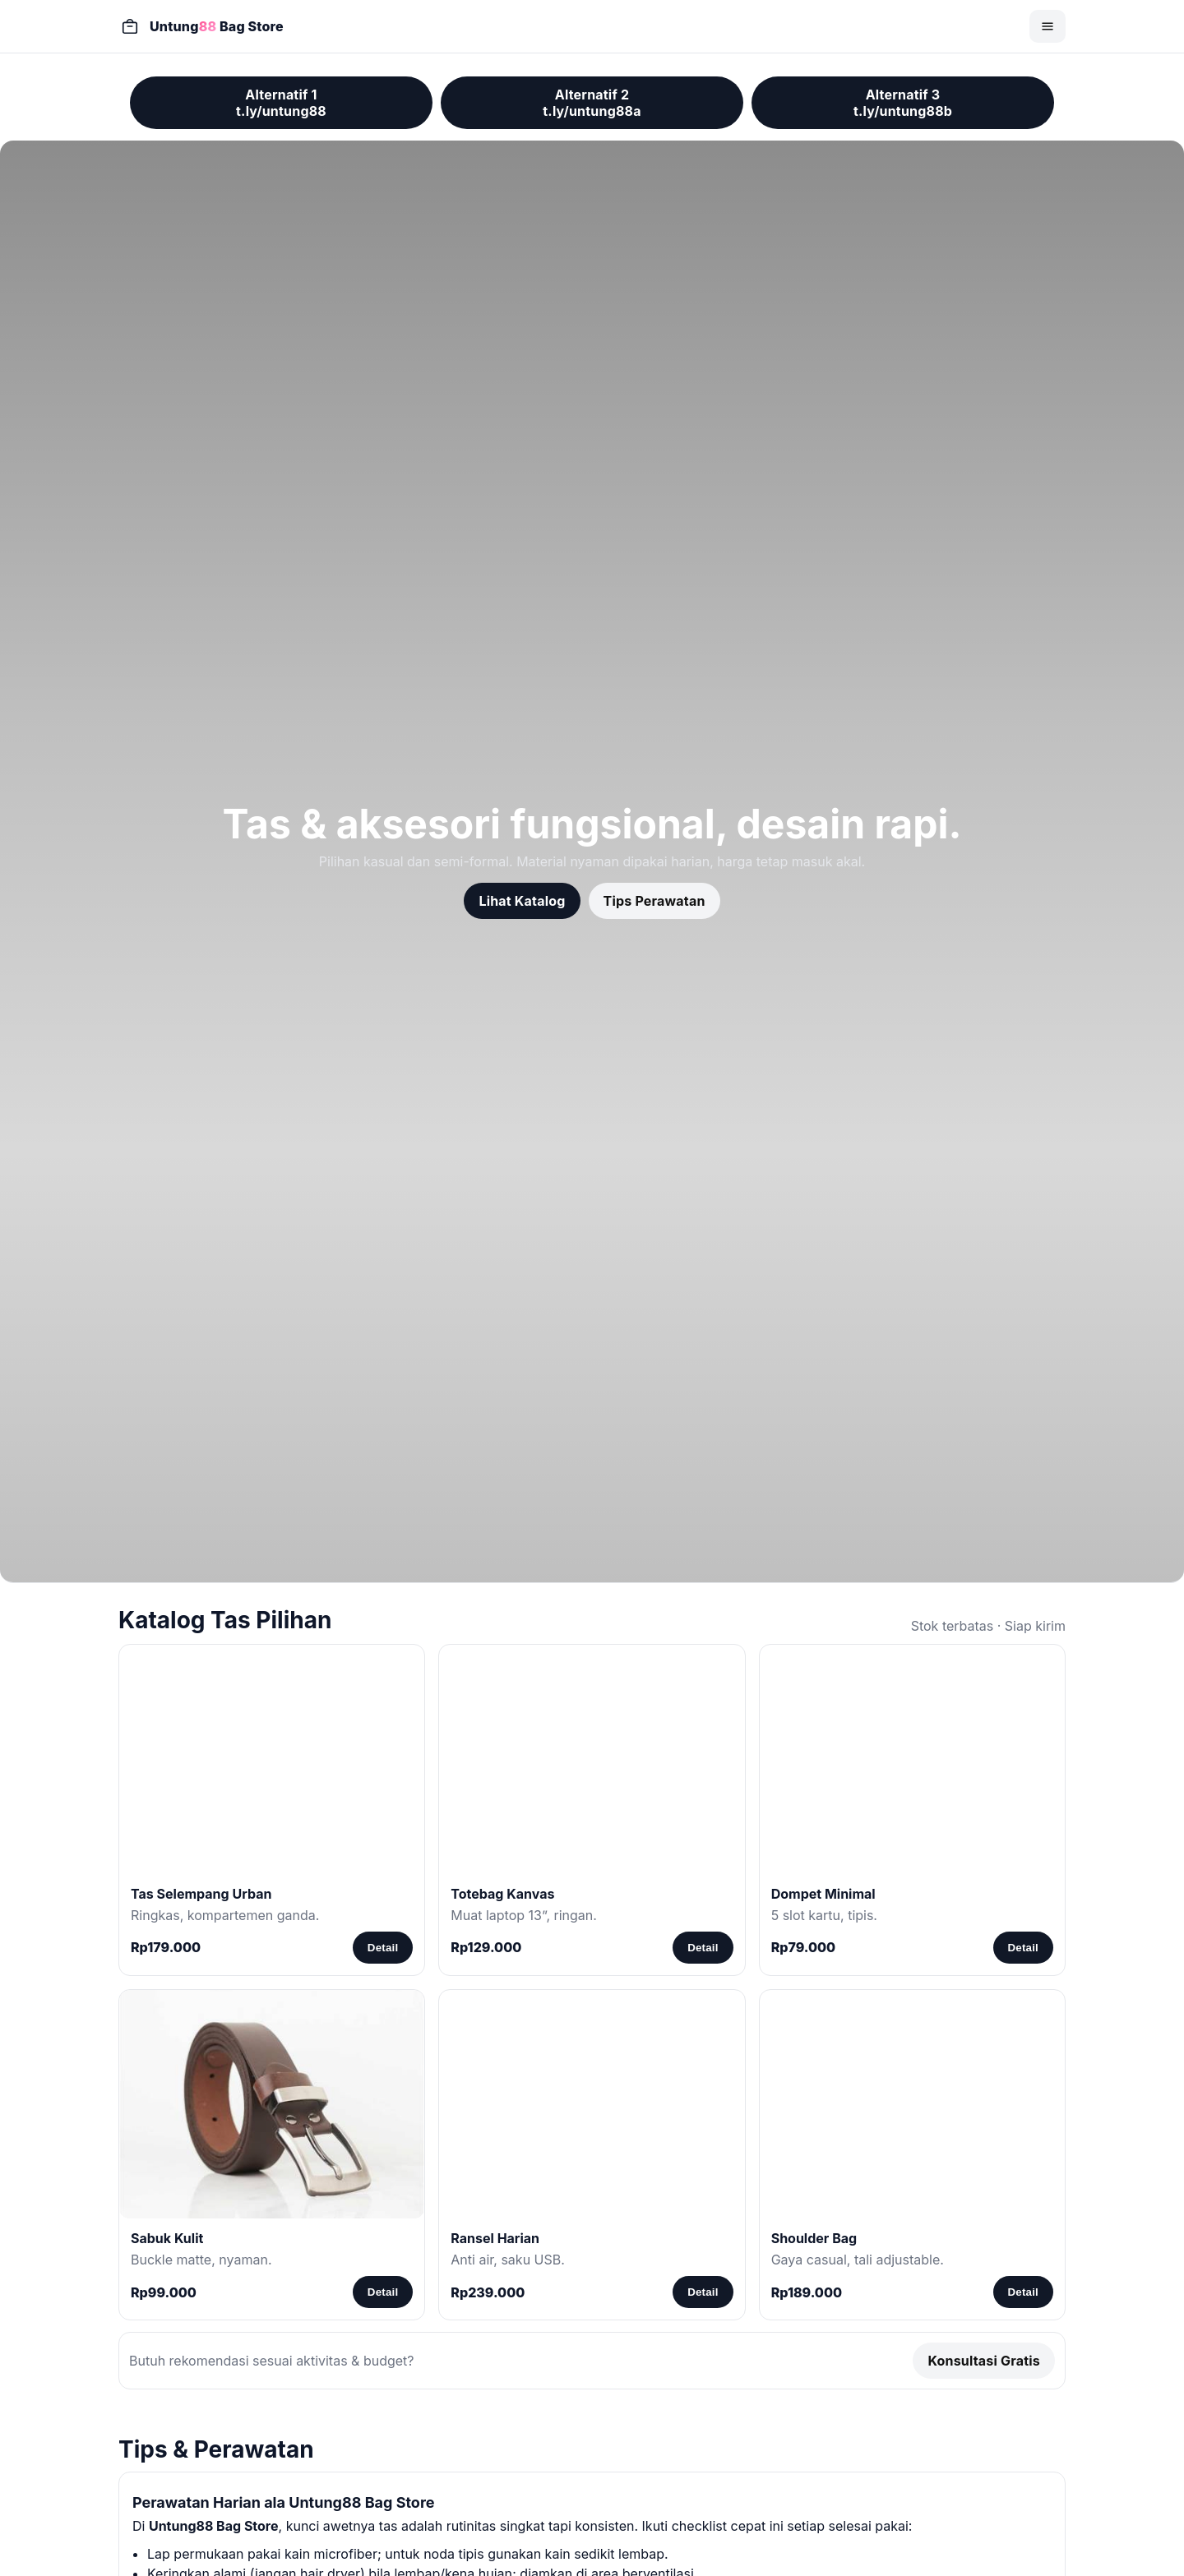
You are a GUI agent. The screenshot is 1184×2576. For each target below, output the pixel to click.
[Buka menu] (1047, 26)
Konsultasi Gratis (983, 2360)
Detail (383, 1947)
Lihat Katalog (522, 901)
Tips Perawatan (654, 901)
